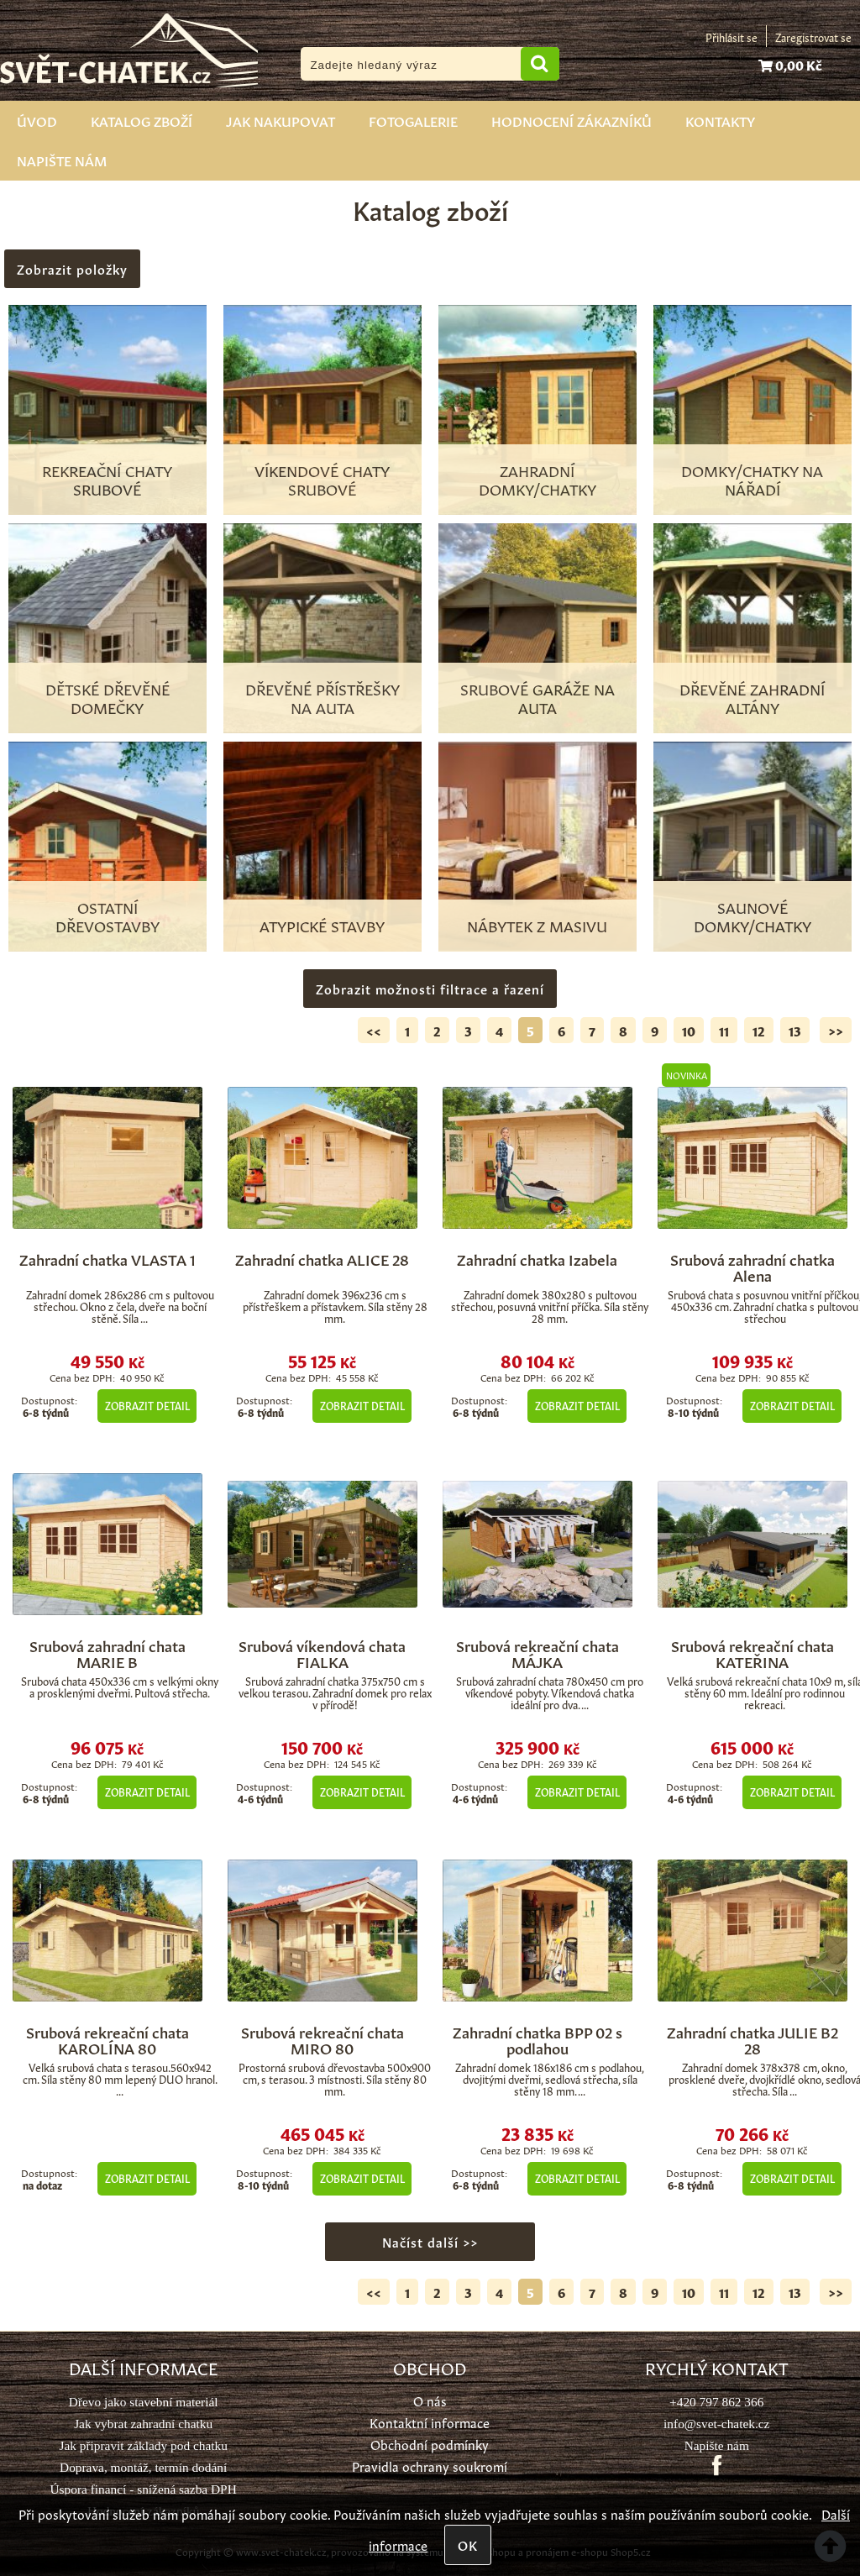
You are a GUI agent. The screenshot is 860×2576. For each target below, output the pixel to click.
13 (795, 1030)
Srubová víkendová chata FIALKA (322, 1653)
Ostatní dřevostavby (107, 915)
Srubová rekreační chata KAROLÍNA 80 (107, 2039)
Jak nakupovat (280, 120)
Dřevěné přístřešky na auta (322, 697)
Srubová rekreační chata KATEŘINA (752, 1653)
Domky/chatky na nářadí (752, 479)
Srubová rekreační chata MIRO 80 (322, 2039)
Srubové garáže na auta (537, 697)
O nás (430, 2400)
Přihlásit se (731, 37)
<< (373, 1030)
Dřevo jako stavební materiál (143, 2402)
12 (758, 1030)
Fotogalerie (413, 120)
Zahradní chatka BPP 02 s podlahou (537, 2039)
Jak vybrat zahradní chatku (143, 2423)
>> (835, 1030)
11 (724, 1030)
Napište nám (62, 159)
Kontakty (720, 120)
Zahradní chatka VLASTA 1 (107, 1258)
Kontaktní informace (430, 2422)
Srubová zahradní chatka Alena (752, 1266)
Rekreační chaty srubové (107, 479)
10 (688, 1030)
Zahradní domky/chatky (537, 479)
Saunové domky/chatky (752, 915)
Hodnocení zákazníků (571, 120)
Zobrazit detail (147, 1405)
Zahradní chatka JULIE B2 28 (752, 2039)
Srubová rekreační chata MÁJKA (537, 1653)
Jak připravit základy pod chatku (143, 2445)
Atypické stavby (322, 925)
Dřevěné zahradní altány (752, 697)
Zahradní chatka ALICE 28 (322, 1258)
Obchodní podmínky (429, 2444)
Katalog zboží (141, 120)
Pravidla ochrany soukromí (429, 2465)
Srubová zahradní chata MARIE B (107, 1653)
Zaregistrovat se (813, 37)
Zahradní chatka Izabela (537, 1258)
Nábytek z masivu (537, 925)
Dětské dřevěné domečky (107, 697)
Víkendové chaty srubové (322, 479)
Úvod (37, 120)
